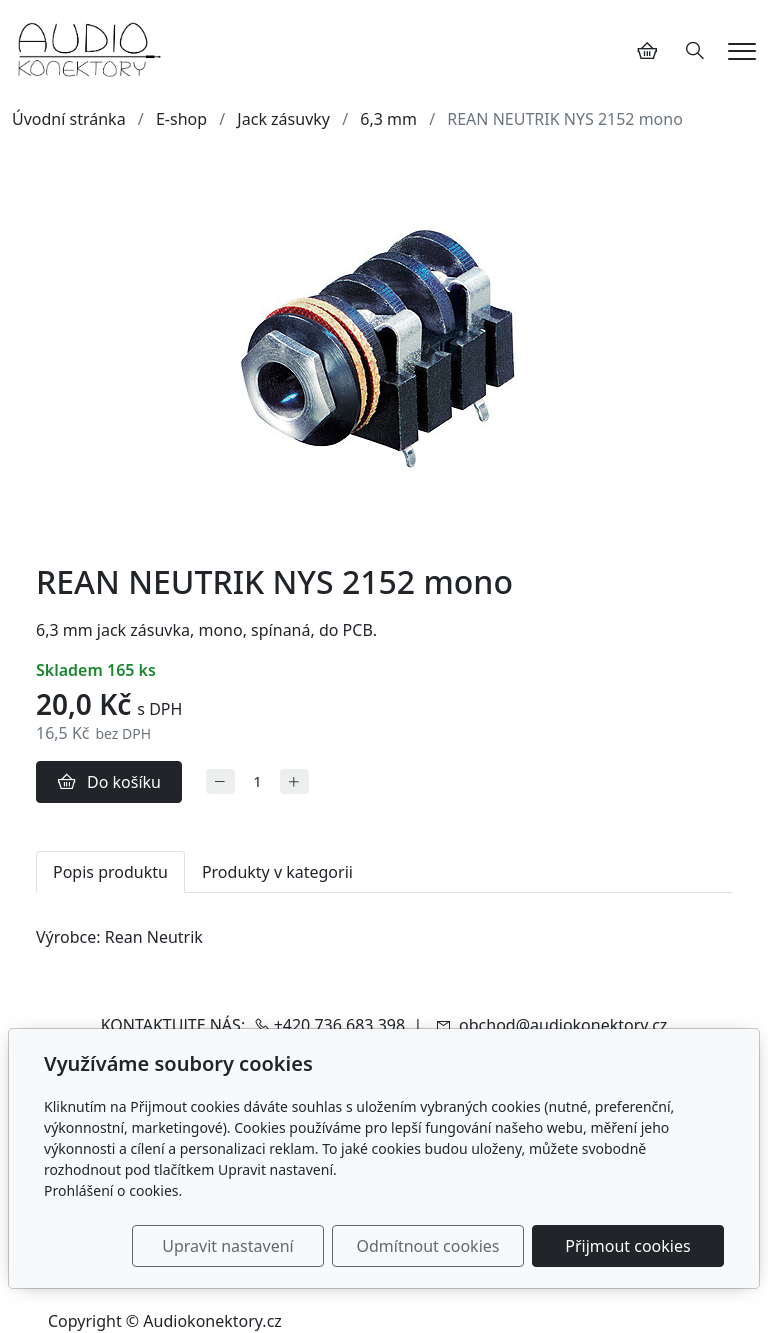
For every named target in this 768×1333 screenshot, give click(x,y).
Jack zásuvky (283, 119)
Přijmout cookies (627, 1246)
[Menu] (742, 51)
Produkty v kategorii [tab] (277, 872)
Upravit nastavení (227, 1246)
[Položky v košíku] (647, 51)
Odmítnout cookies (427, 1246)
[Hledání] (695, 51)
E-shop (181, 119)
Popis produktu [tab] (110, 872)
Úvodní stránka (69, 119)
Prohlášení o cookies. (113, 1190)
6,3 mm (388, 119)
